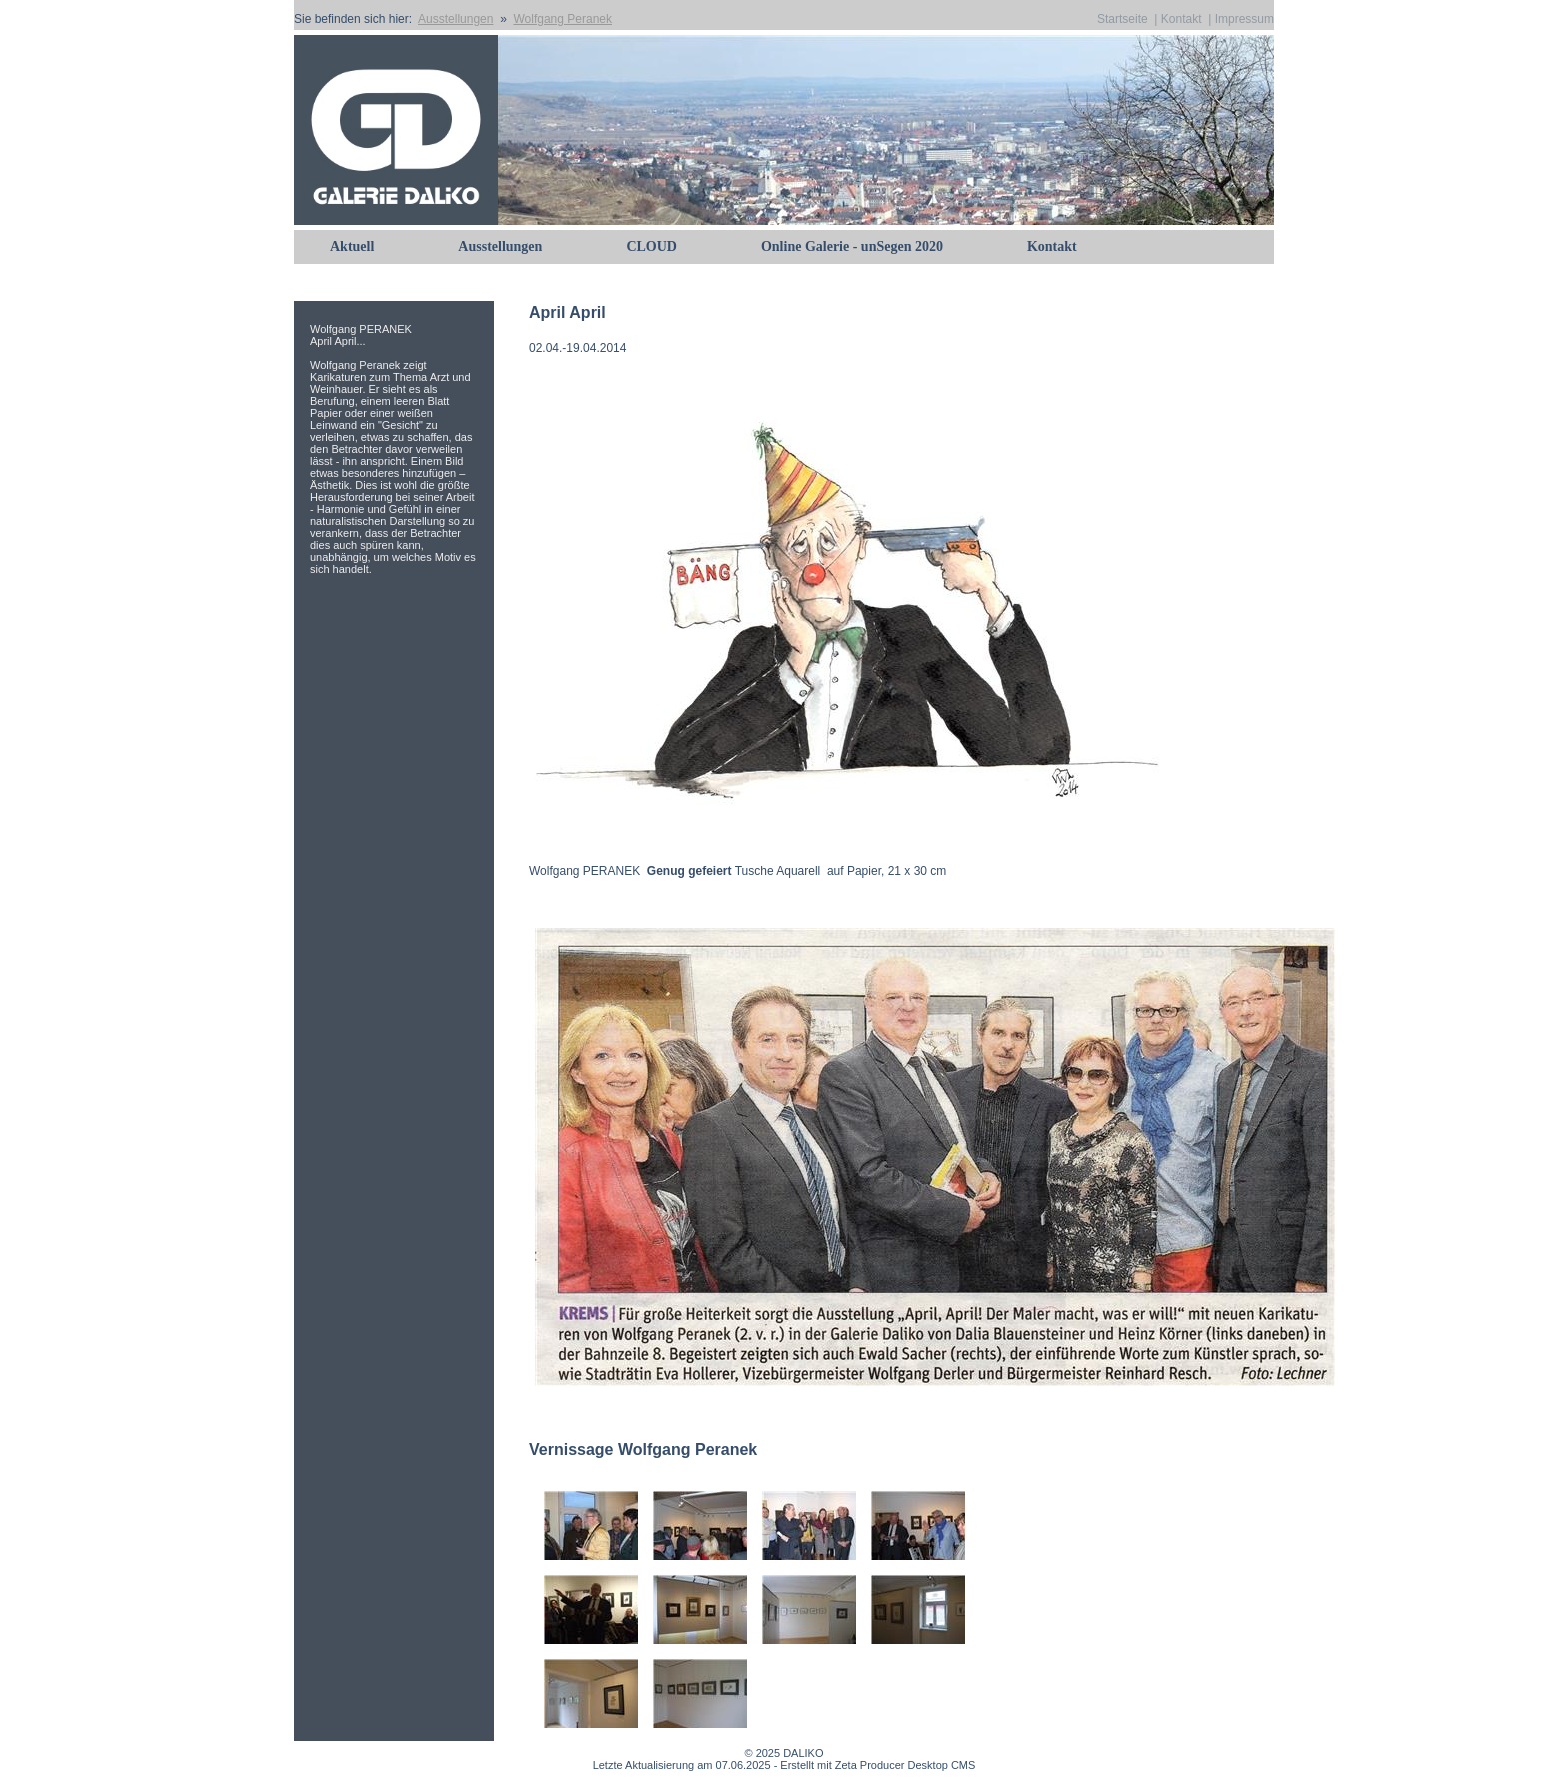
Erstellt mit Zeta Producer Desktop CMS (877, 1765)
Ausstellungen (455, 19)
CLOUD (651, 246)
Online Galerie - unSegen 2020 (852, 246)
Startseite (1122, 19)
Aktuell (352, 246)
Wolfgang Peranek (562, 19)
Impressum (1244, 19)
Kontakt (1181, 19)
